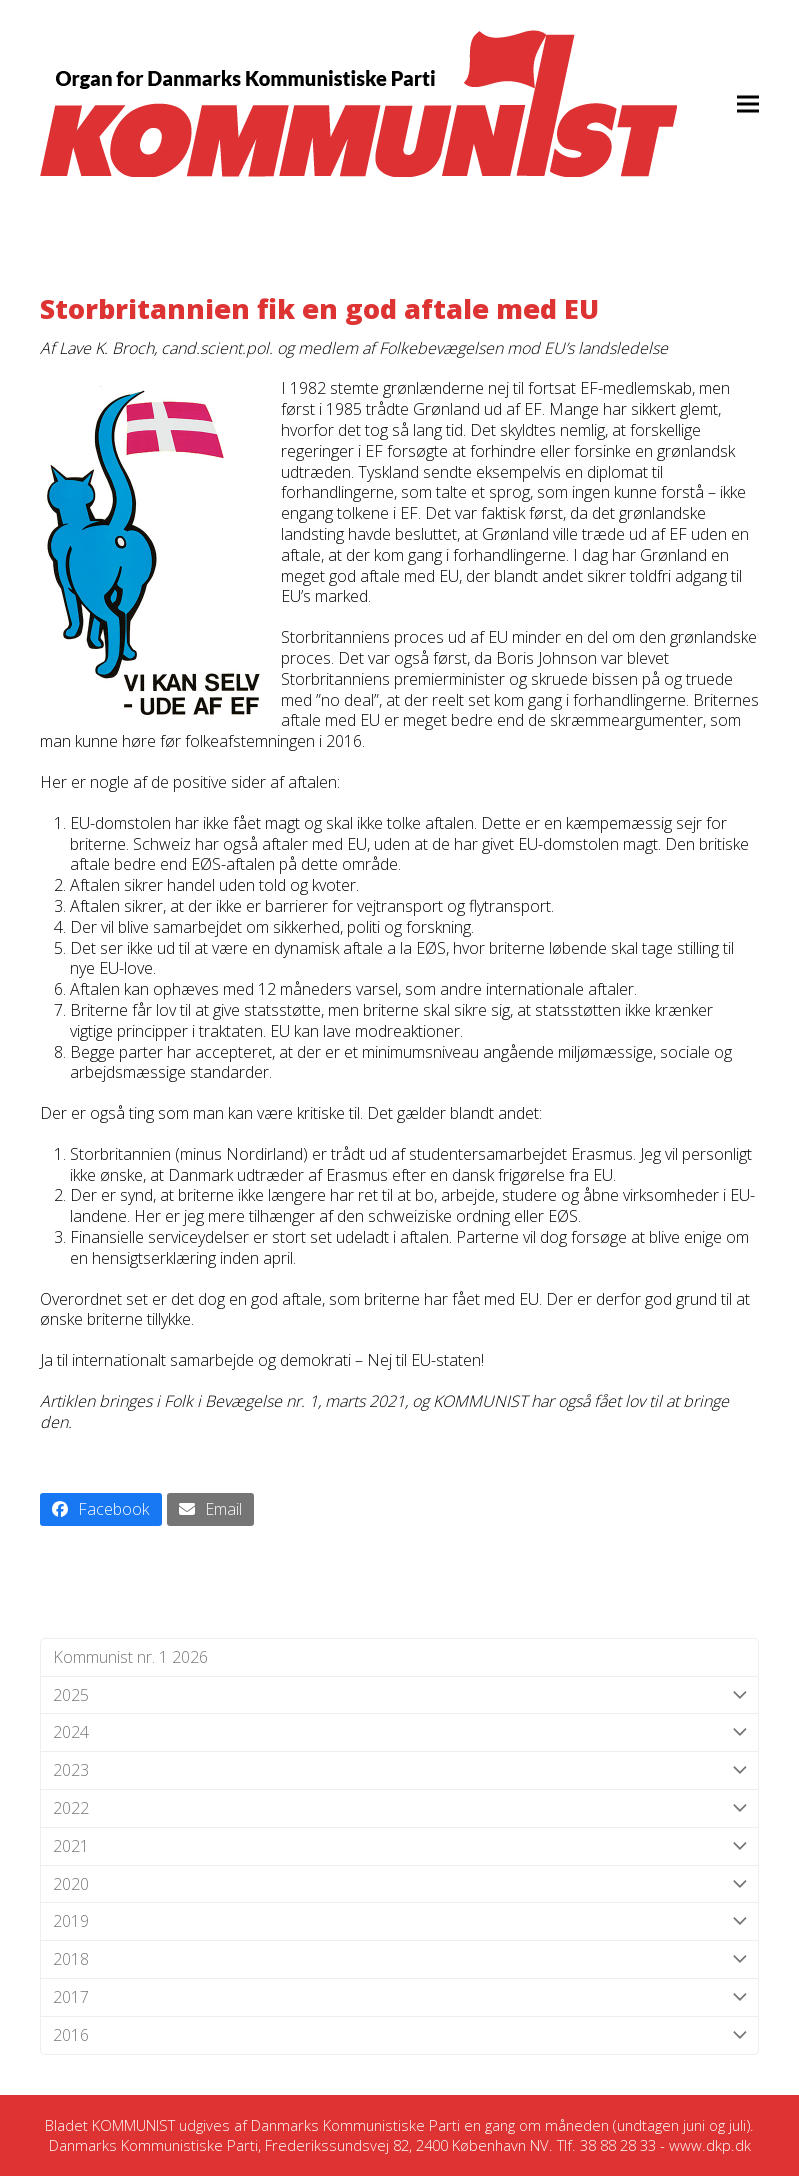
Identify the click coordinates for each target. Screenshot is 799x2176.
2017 (399, 1997)
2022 (399, 1808)
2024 (399, 1732)
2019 (399, 1921)
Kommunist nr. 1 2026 (130, 1657)
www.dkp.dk (710, 2145)
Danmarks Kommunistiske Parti (355, 2125)
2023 (399, 1770)
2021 (399, 1846)
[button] (748, 103)
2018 (399, 1959)
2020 (399, 1884)
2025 (399, 1695)
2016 (399, 2035)
